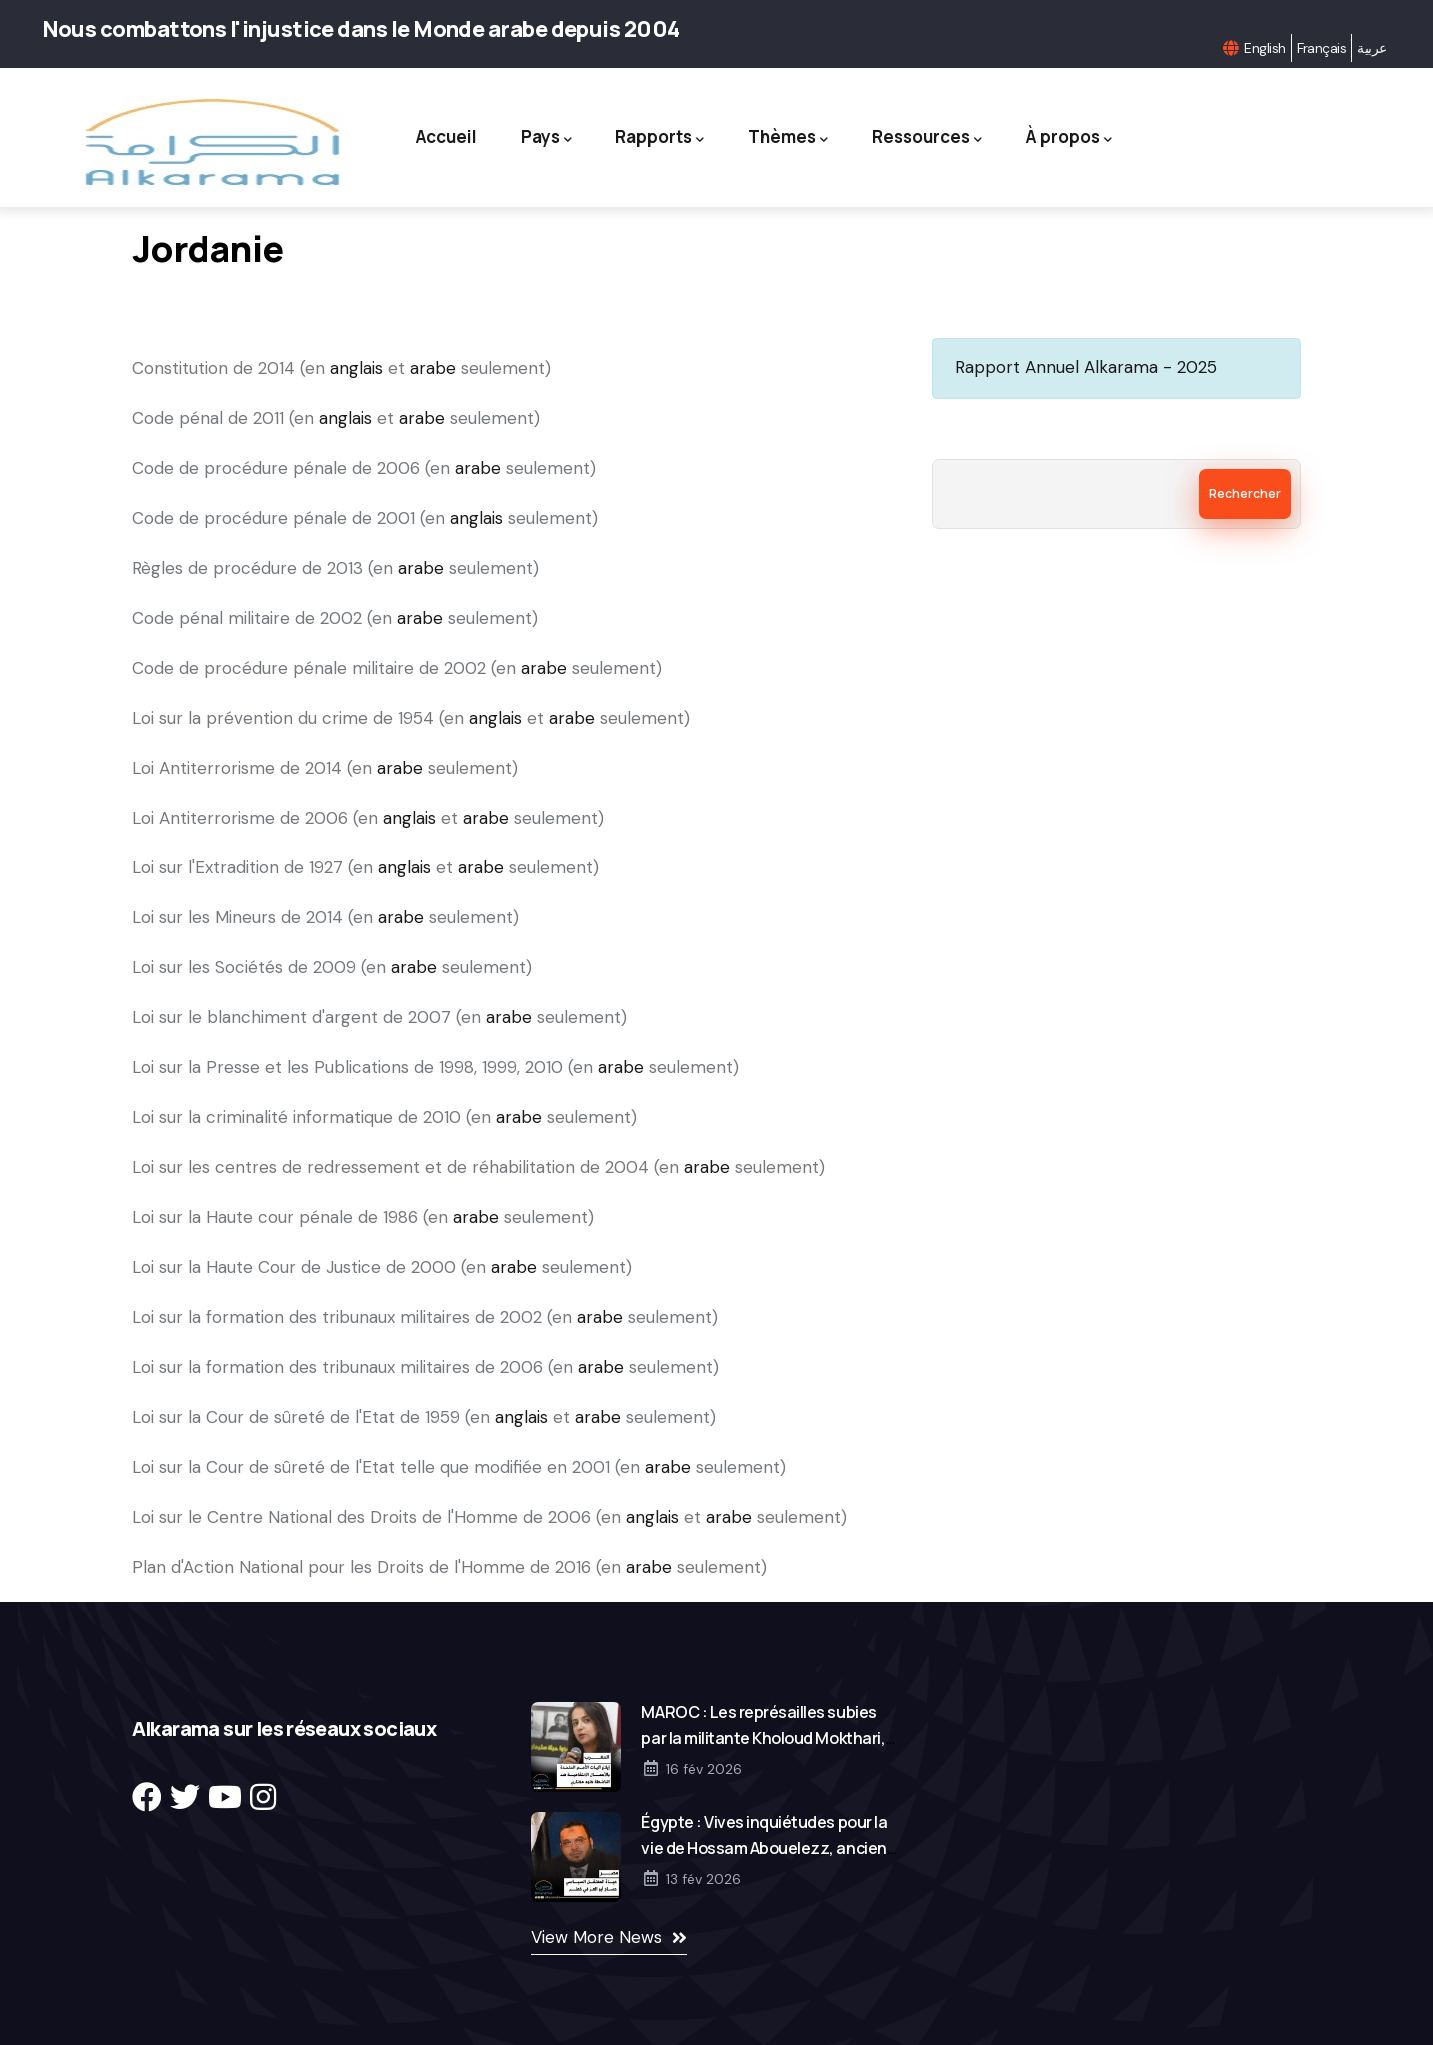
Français (1322, 48)
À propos (1072, 137)
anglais (356, 368)
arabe (433, 368)
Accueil (443, 136)
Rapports (659, 137)
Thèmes (789, 137)
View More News (596, 1937)
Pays (544, 137)
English (1264, 48)
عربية (1371, 48)
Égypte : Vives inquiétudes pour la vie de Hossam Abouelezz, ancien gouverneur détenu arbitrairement (767, 1848)
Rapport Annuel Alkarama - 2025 (1086, 367)
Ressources (929, 137)
